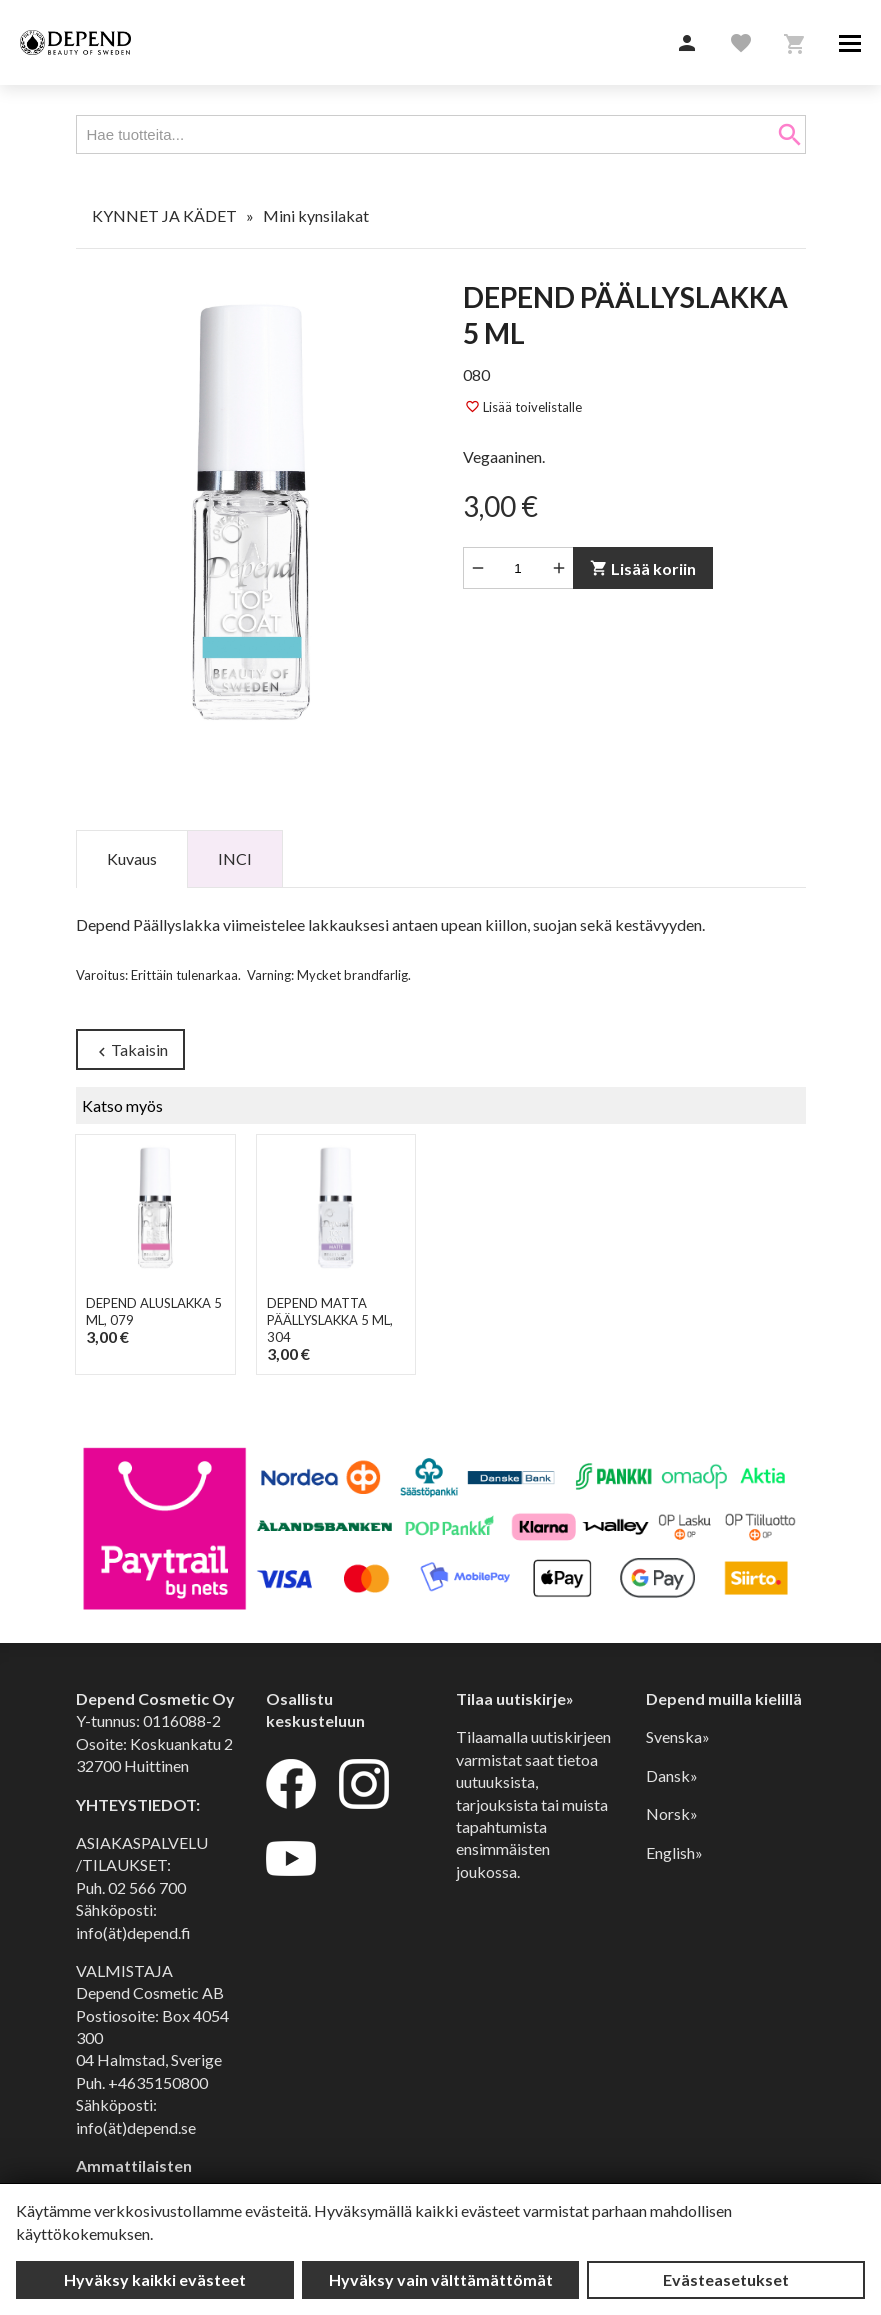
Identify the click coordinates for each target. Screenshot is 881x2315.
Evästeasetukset (726, 2279)
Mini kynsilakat (316, 215)
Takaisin (129, 1050)
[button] (687, 44)
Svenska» (678, 1736)
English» (674, 1852)
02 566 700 (147, 1887)
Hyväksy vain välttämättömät (441, 2279)
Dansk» (672, 1775)
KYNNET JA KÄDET (164, 215)
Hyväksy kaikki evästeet (155, 2279)
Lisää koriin (642, 568)
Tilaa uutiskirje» (515, 1698)
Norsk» (672, 1813)
